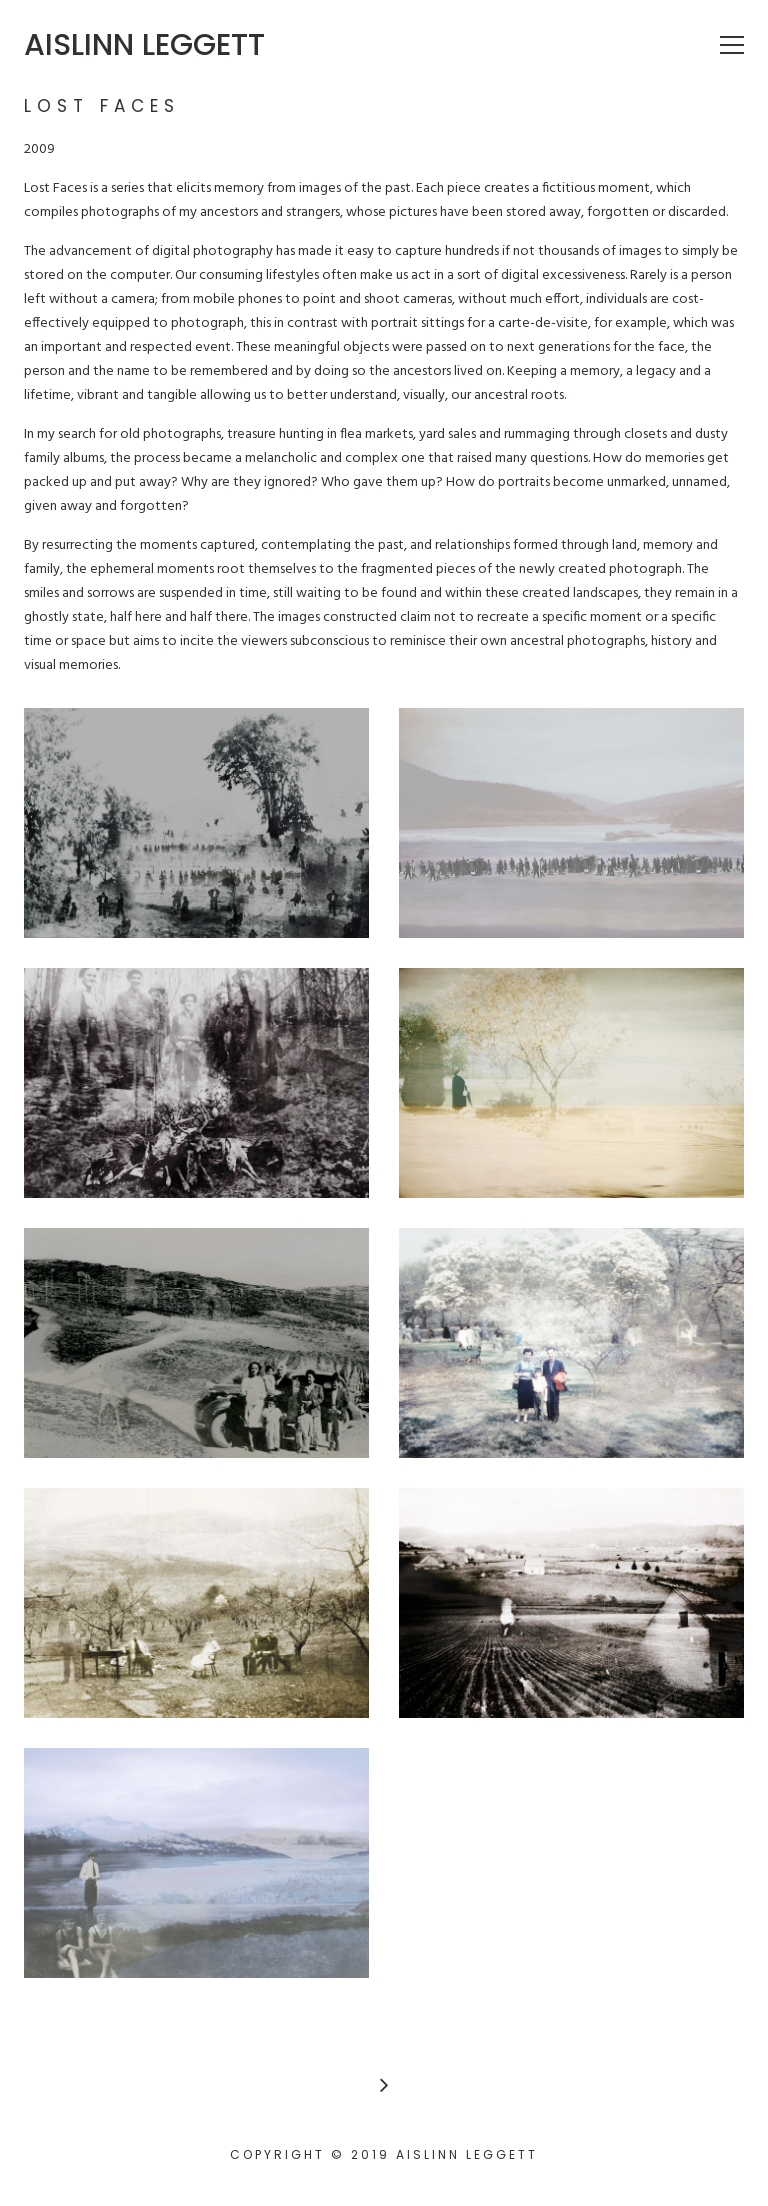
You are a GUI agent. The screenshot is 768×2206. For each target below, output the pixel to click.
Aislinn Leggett (144, 45)
